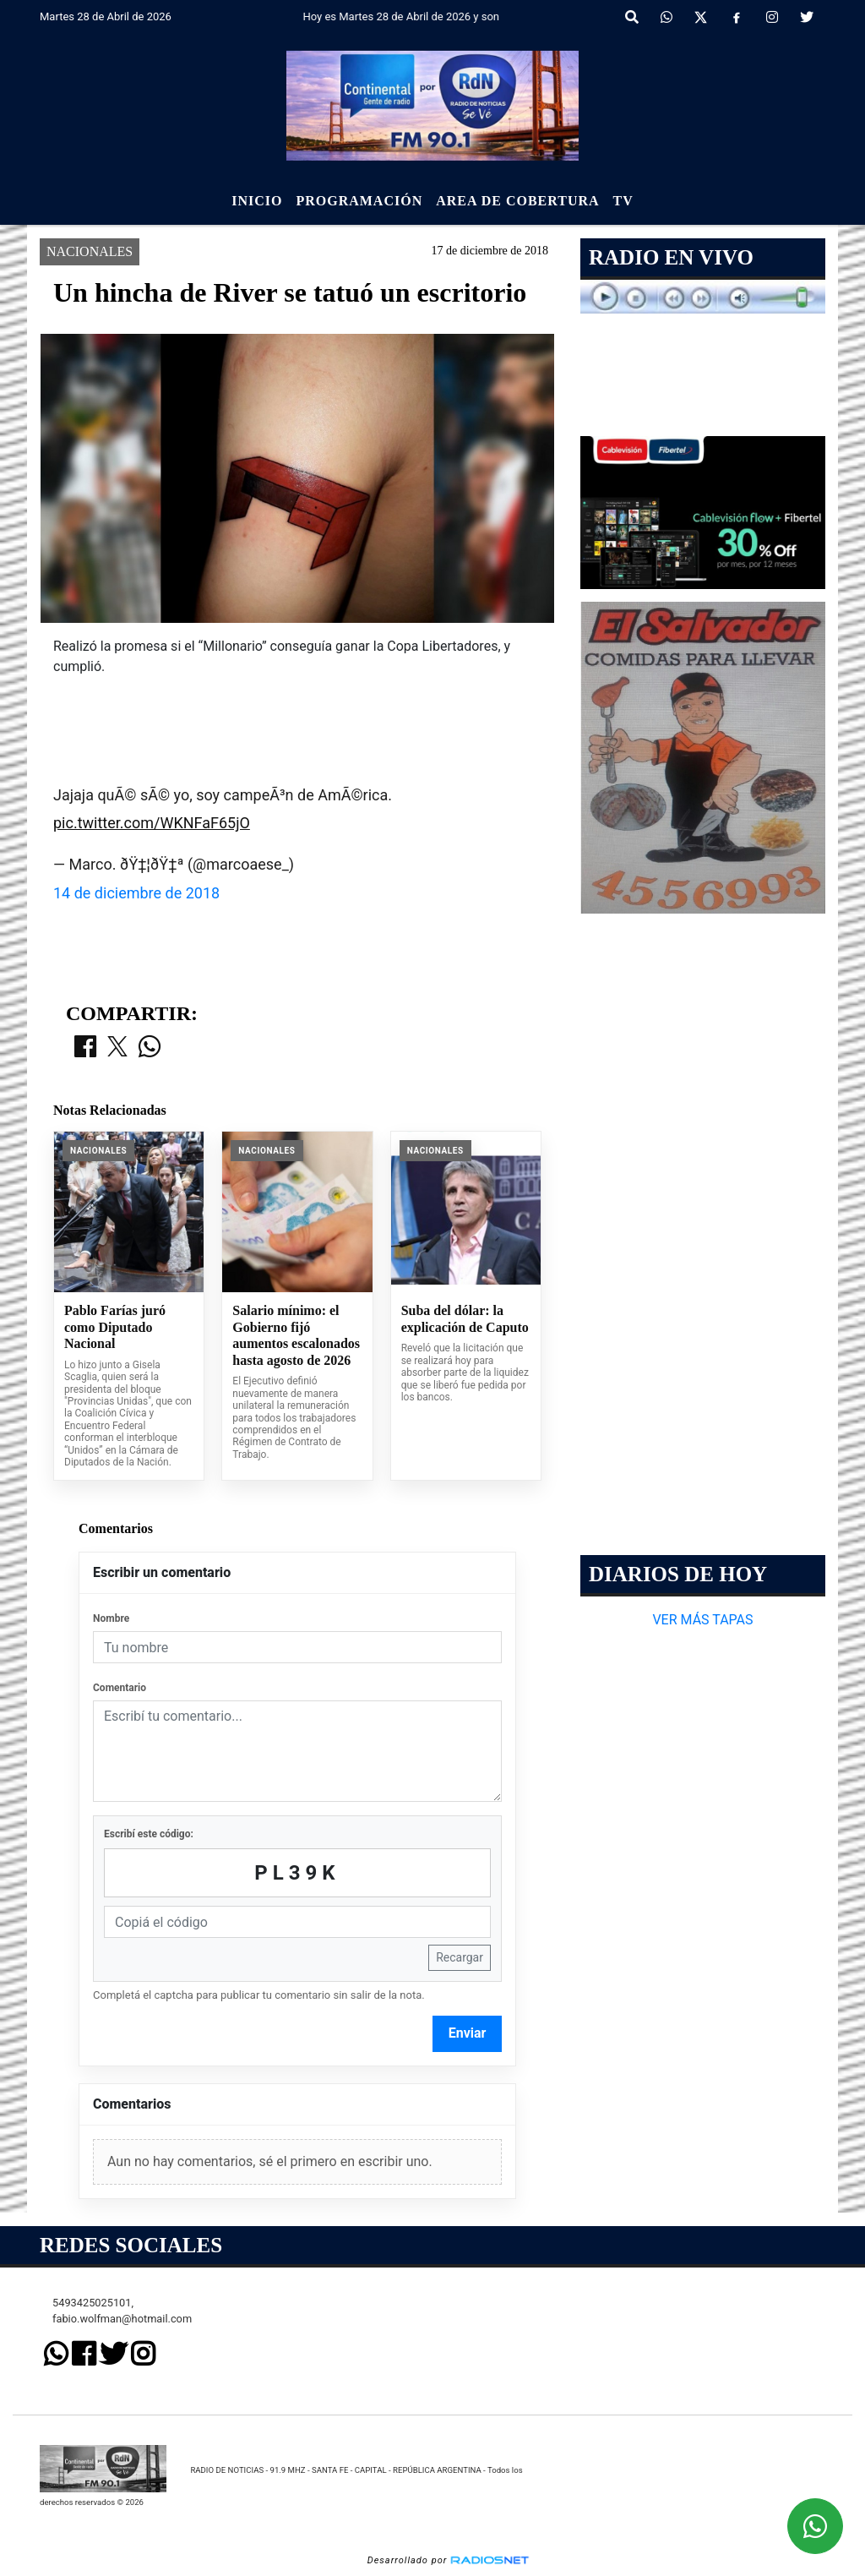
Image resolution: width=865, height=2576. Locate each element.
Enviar (468, 2033)
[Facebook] (736, 18)
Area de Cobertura (517, 201)
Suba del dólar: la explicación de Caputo (465, 1318)
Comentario (119, 1688)
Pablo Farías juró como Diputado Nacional (115, 1327)
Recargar (459, 1957)
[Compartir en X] (117, 1048)
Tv (623, 201)
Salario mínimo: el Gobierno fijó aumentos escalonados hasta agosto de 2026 (296, 1335)
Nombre (111, 1618)
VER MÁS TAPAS (702, 1620)
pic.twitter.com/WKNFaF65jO (151, 823)
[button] (632, 18)
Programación (359, 201)
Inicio (256, 201)
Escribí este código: (148, 1834)
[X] (700, 18)
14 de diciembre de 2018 (136, 893)
